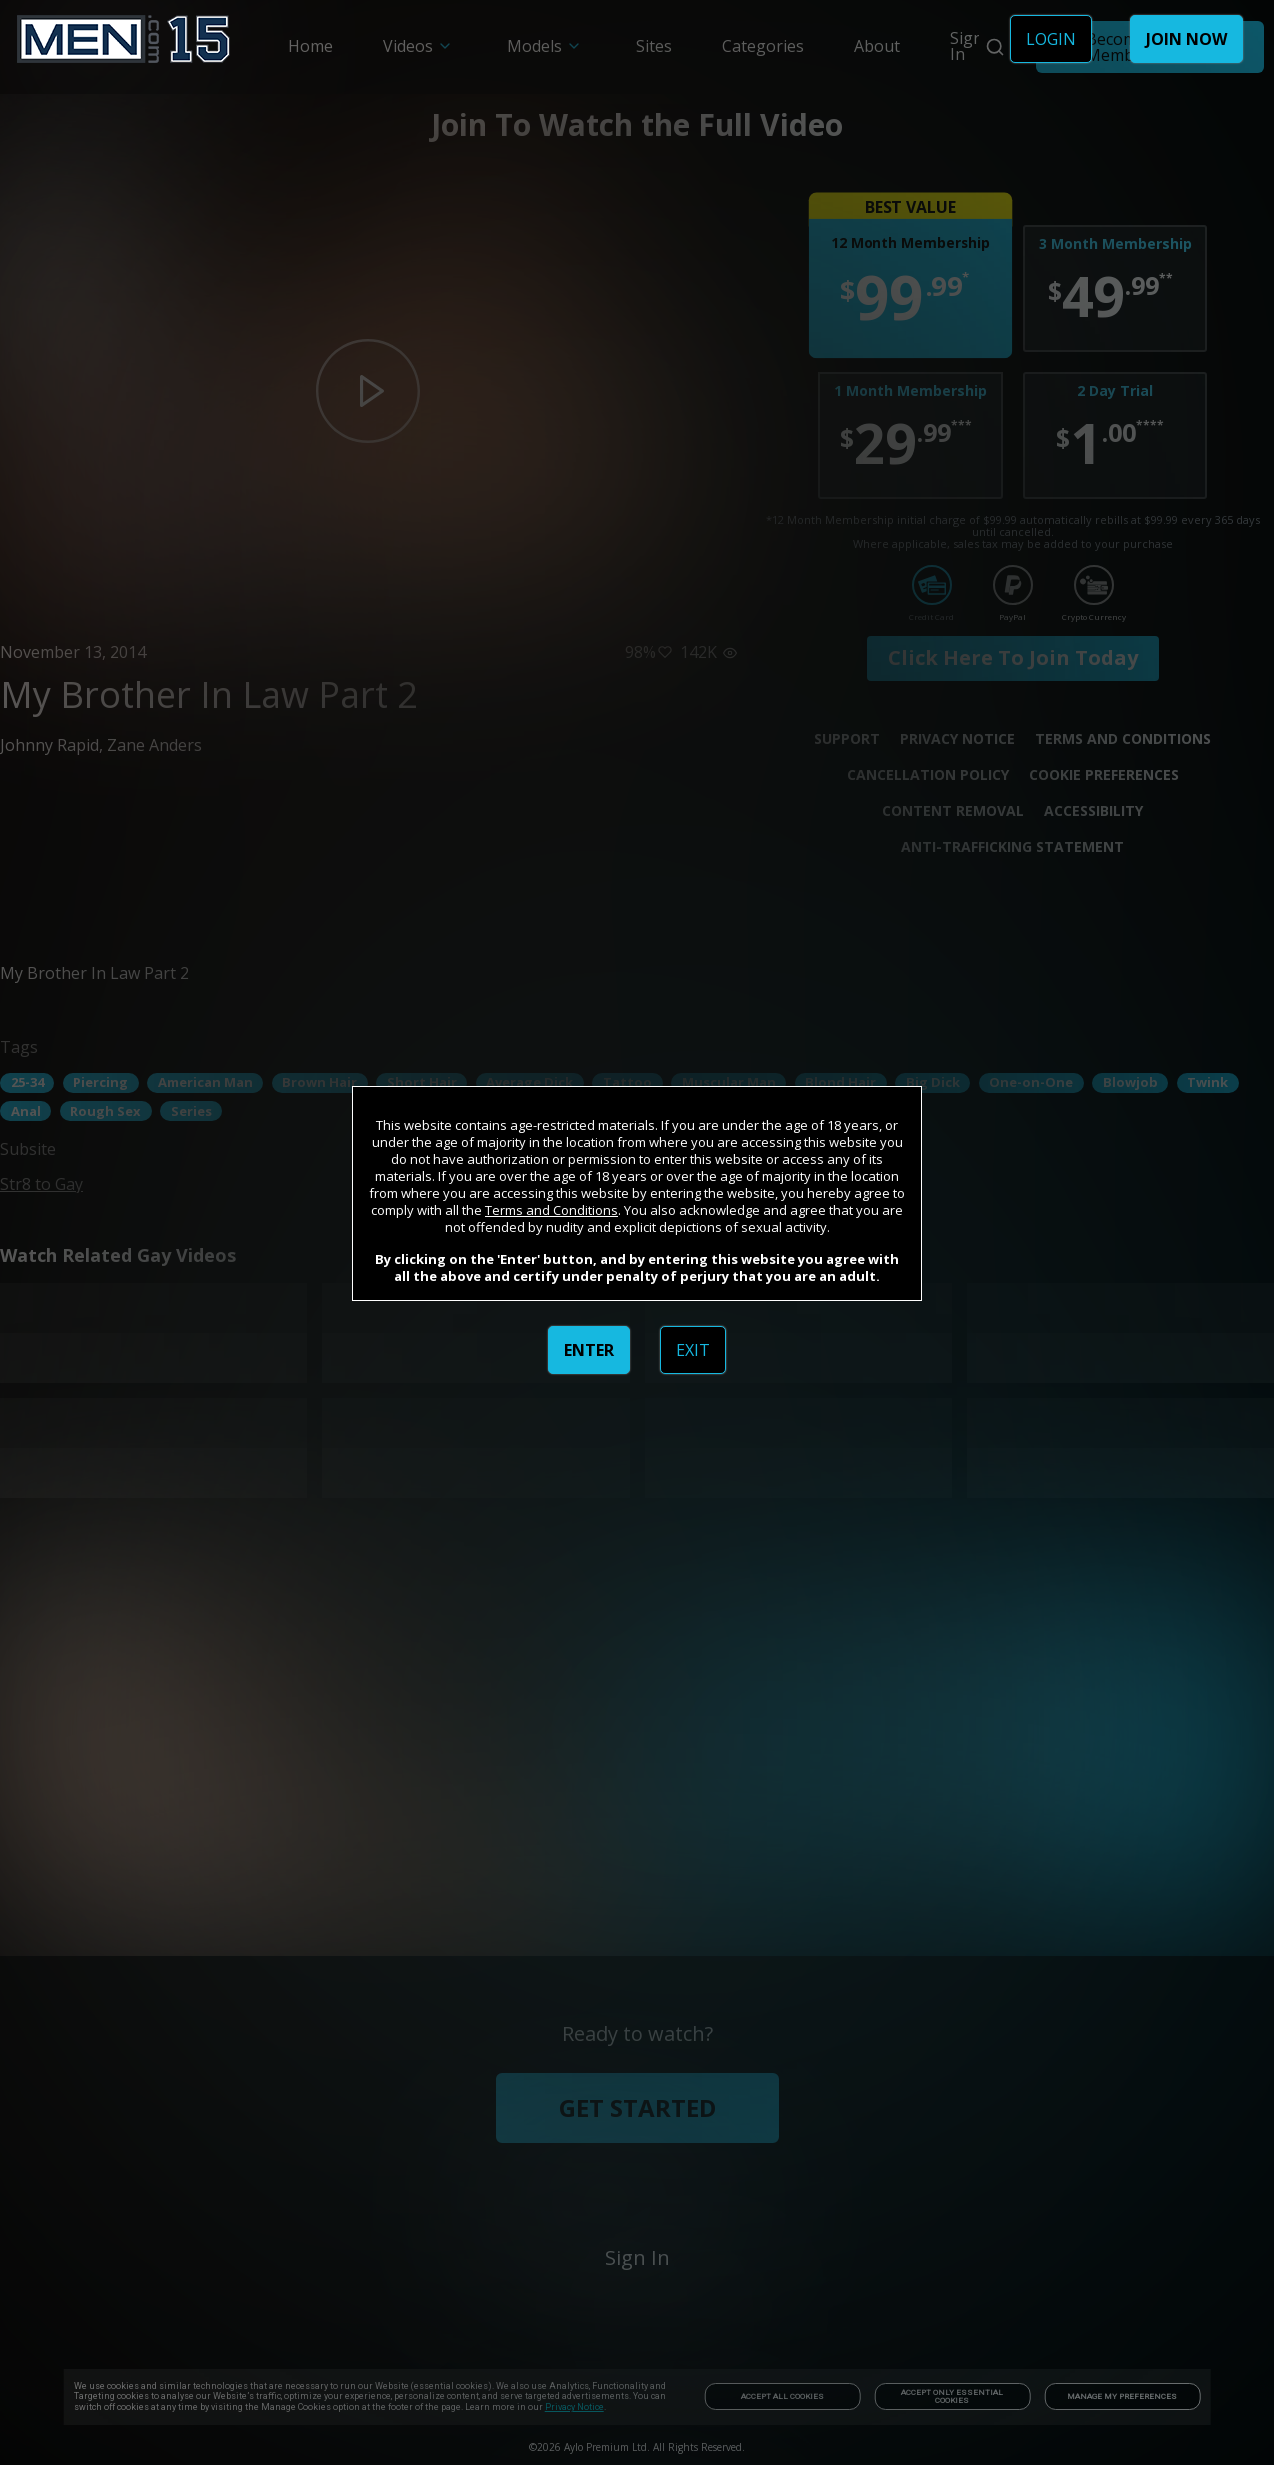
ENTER (589, 1350)
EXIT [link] (693, 1350)
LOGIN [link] (1051, 39)
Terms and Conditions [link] (551, 1210)
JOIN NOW (1186, 39)
